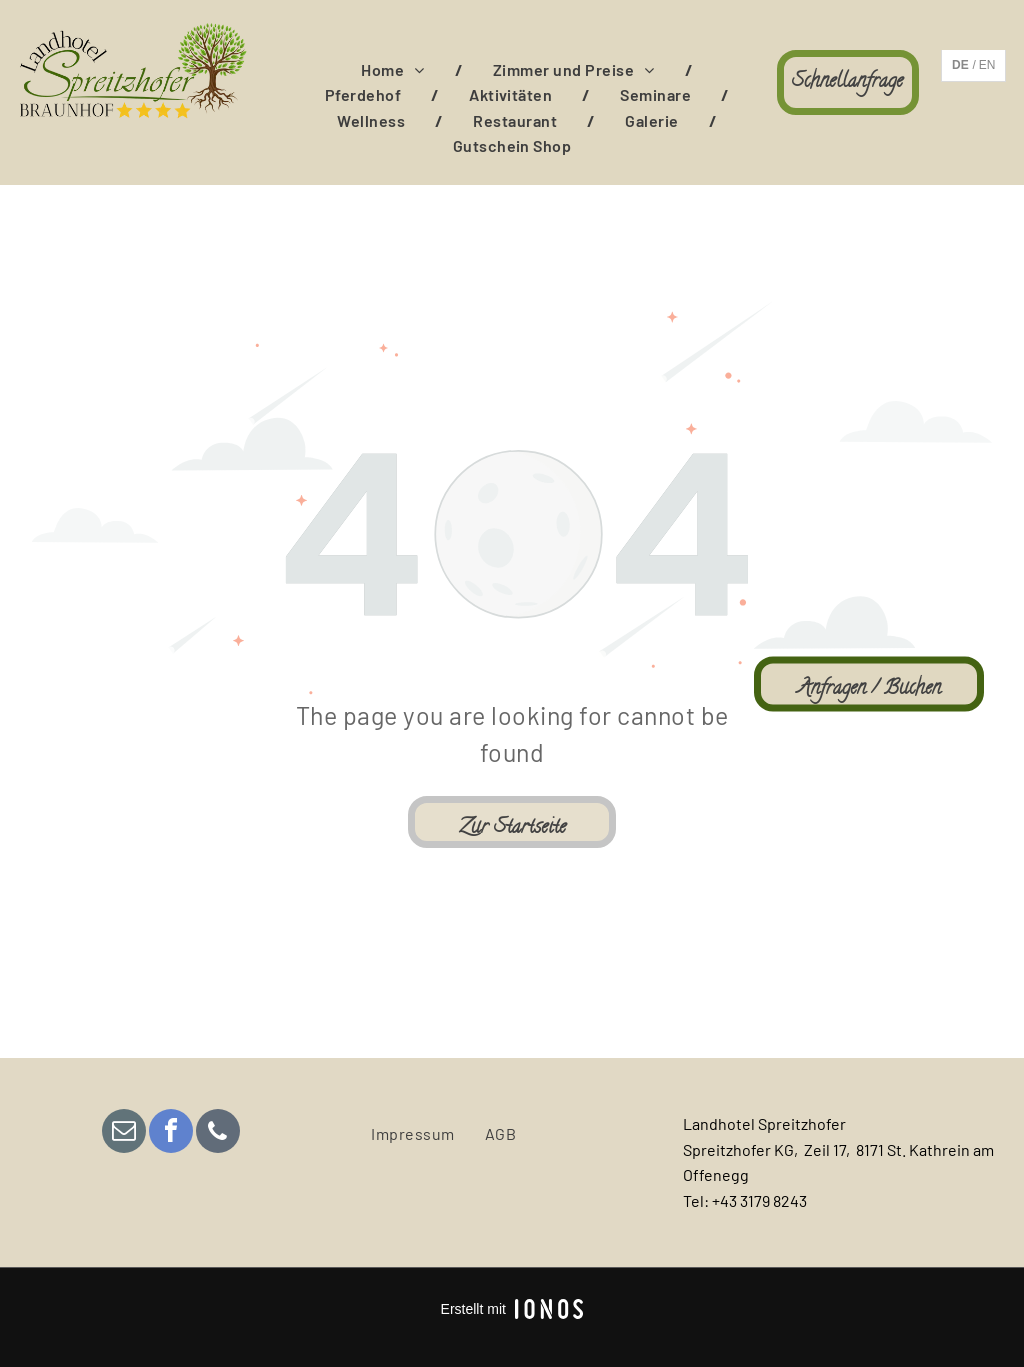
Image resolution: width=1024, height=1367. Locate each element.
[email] (124, 1133)
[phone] (218, 1133)
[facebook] (171, 1133)
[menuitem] (396, 70)
